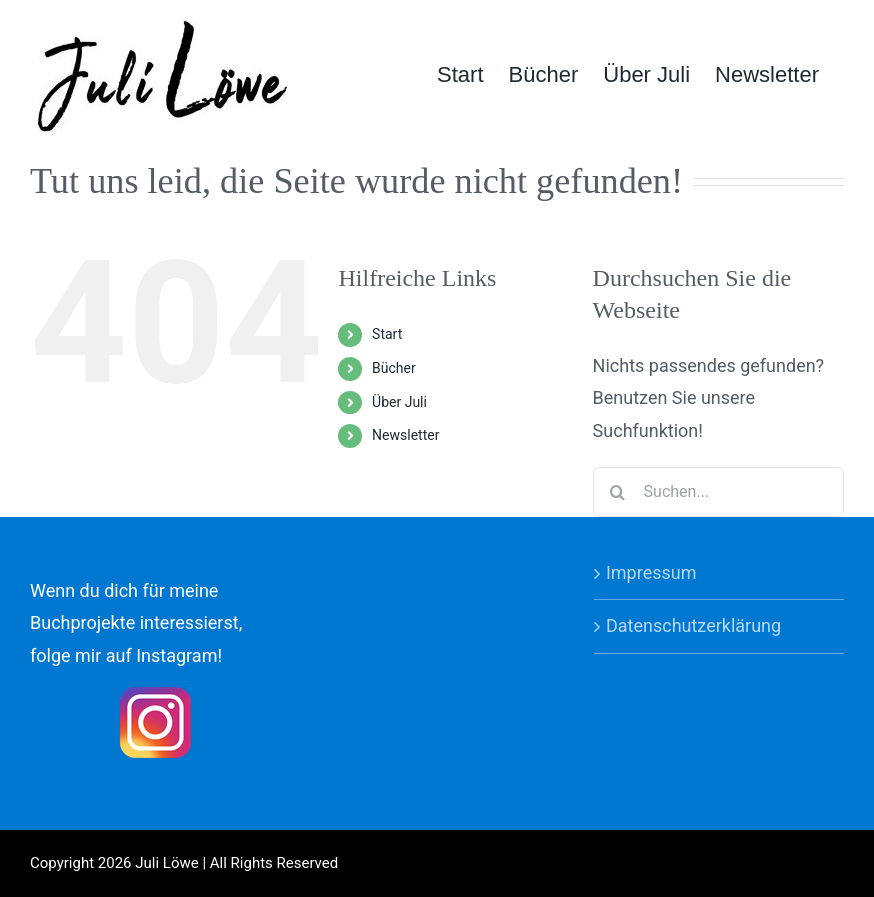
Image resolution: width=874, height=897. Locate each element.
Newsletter (405, 435)
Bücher (394, 368)
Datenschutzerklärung (693, 625)
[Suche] (618, 492)
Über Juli (399, 402)
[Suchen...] (718, 492)
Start (387, 334)
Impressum (651, 572)
